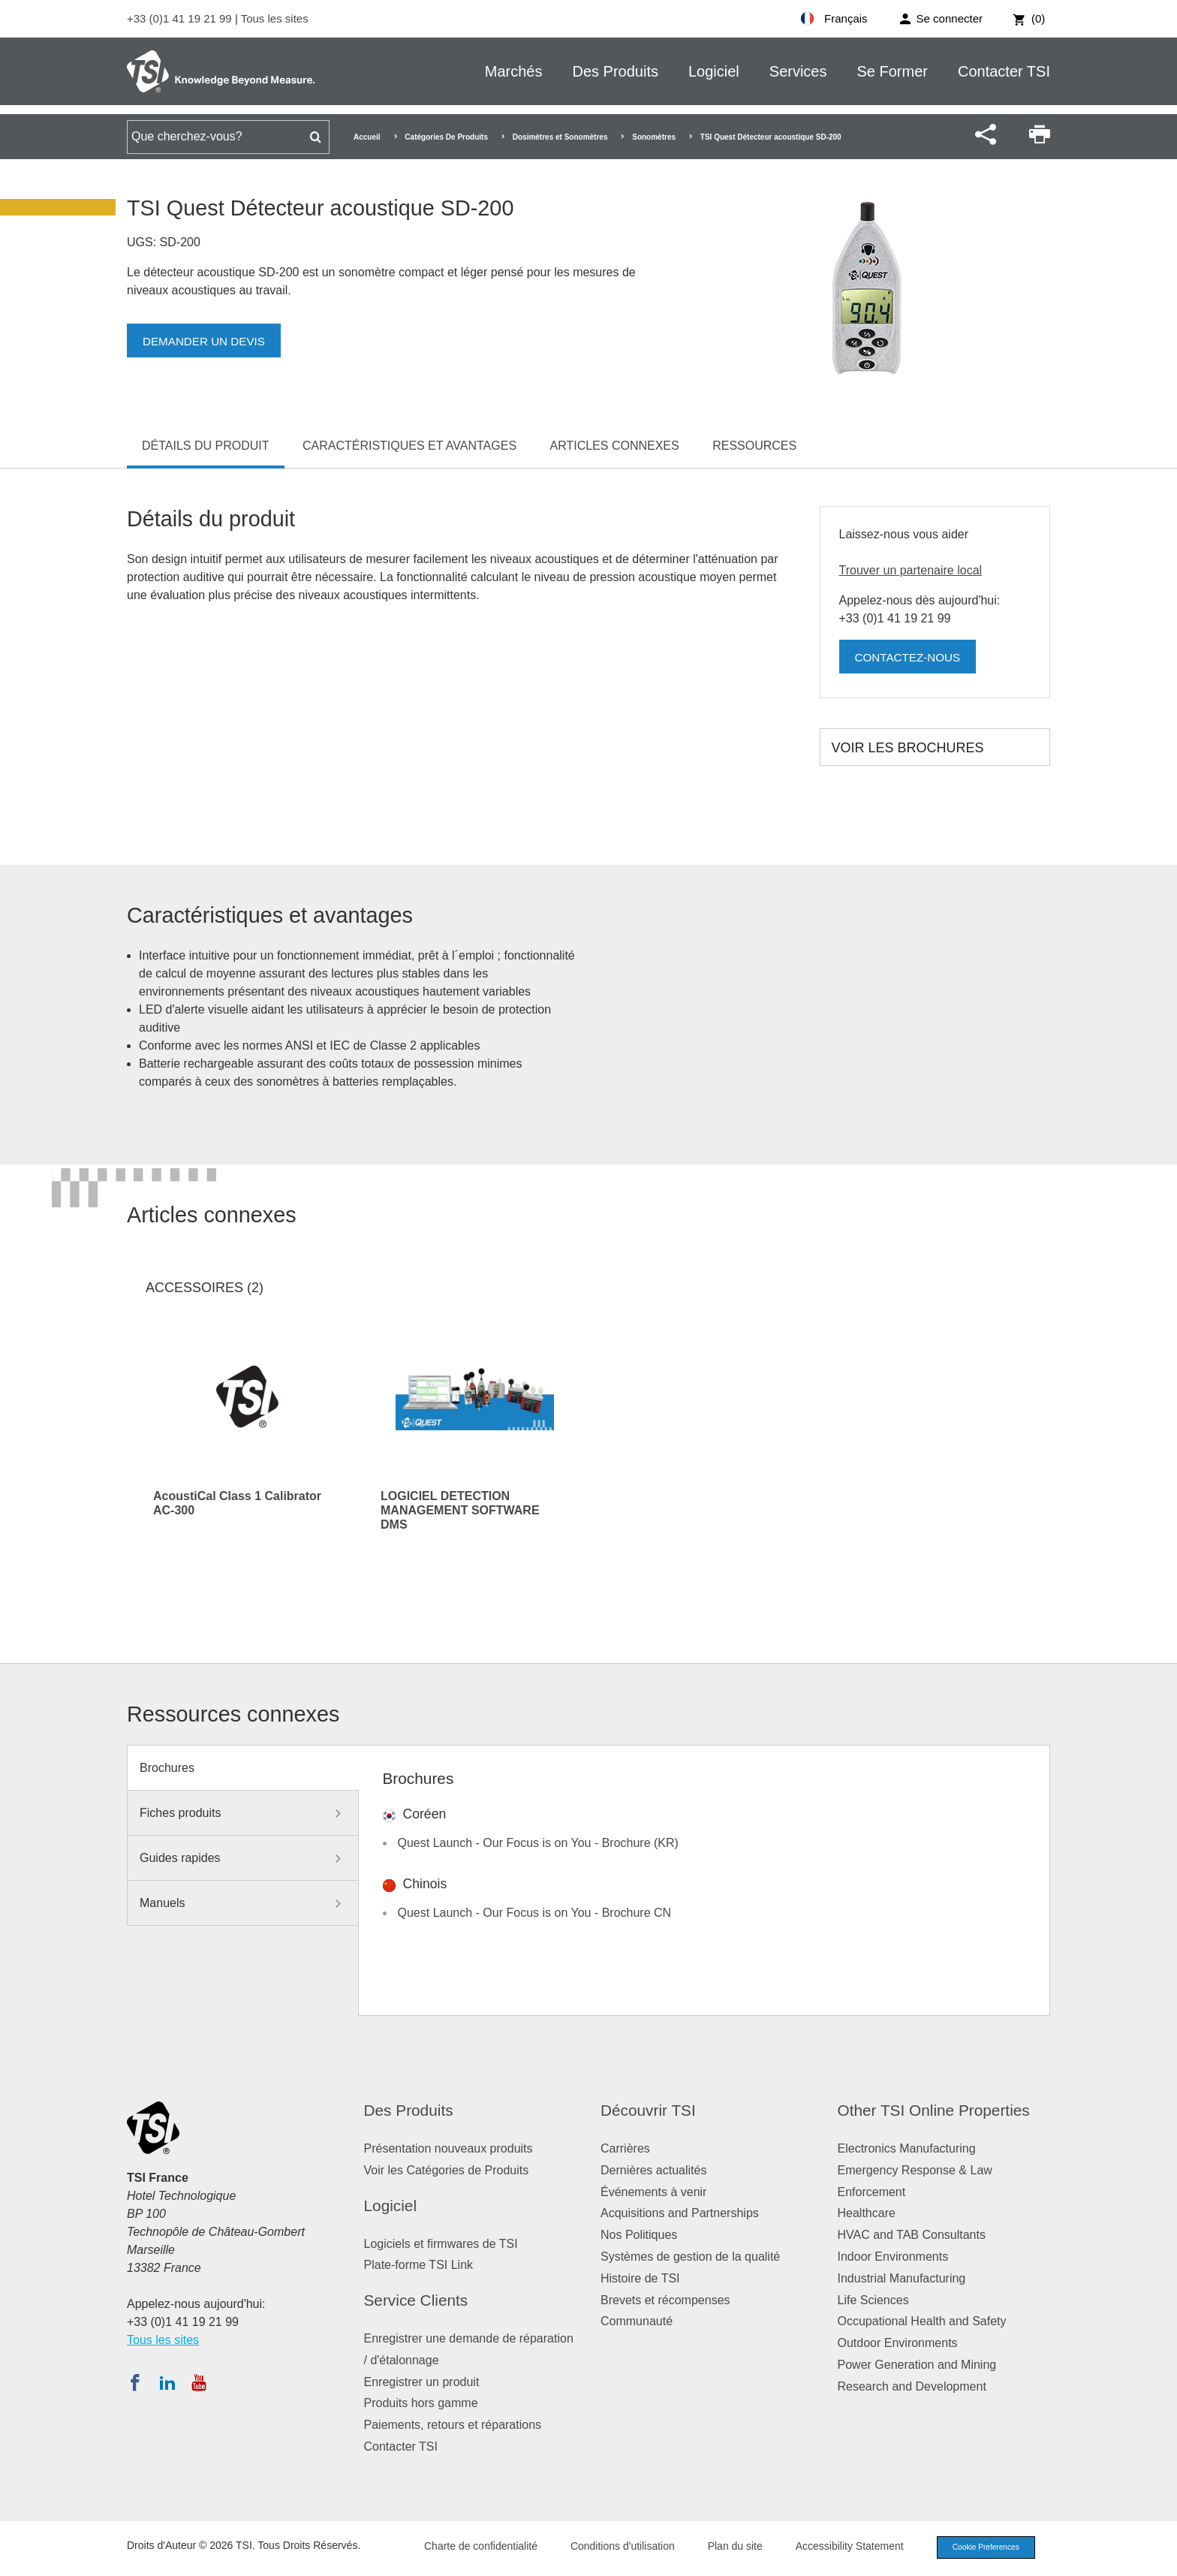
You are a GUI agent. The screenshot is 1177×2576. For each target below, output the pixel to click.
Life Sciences (873, 2300)
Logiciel (713, 71)
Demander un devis (207, 341)
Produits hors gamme (421, 2403)
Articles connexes (614, 445)
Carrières (625, 2148)
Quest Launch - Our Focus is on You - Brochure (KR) (538, 1842)
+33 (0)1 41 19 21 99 (181, 18)
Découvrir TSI (648, 2110)
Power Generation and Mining (917, 2364)
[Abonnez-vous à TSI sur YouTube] (198, 2382)
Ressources (754, 445)
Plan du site (724, 2547)
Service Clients (416, 2300)
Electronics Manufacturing (907, 2148)
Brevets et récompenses (665, 2300)
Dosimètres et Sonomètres (560, 137)
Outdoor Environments (898, 2342)
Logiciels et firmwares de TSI (441, 2243)
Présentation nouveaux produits (448, 2148)
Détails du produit (205, 445)
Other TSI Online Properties (934, 2110)
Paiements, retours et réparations (453, 2424)
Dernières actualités (653, 2170)
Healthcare (867, 2213)
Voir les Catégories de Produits (446, 2170)
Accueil (367, 137)
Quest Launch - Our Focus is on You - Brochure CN (535, 1912)
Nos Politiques (639, 2234)
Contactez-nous (910, 657)
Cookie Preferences (980, 2548)
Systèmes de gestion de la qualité (690, 2256)
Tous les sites (275, 18)
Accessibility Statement (839, 2547)
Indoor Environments (893, 2256)
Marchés (514, 71)
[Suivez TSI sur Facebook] (135, 2382)
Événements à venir (653, 2192)
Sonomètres (654, 137)
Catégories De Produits (446, 137)
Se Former (892, 71)
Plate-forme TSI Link (419, 2264)
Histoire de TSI (640, 2278)
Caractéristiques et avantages (409, 445)
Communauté (637, 2321)
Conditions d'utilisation (612, 2547)
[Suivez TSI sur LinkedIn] (167, 2382)
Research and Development (912, 2386)
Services (798, 71)
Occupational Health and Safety (922, 2321)
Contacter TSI (1004, 71)
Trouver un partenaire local (911, 570)
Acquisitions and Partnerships (680, 2213)
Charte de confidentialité (470, 2547)
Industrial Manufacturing (902, 2278)
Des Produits (615, 71)
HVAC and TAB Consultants (912, 2234)
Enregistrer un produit (422, 2382)
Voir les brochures (908, 747)
